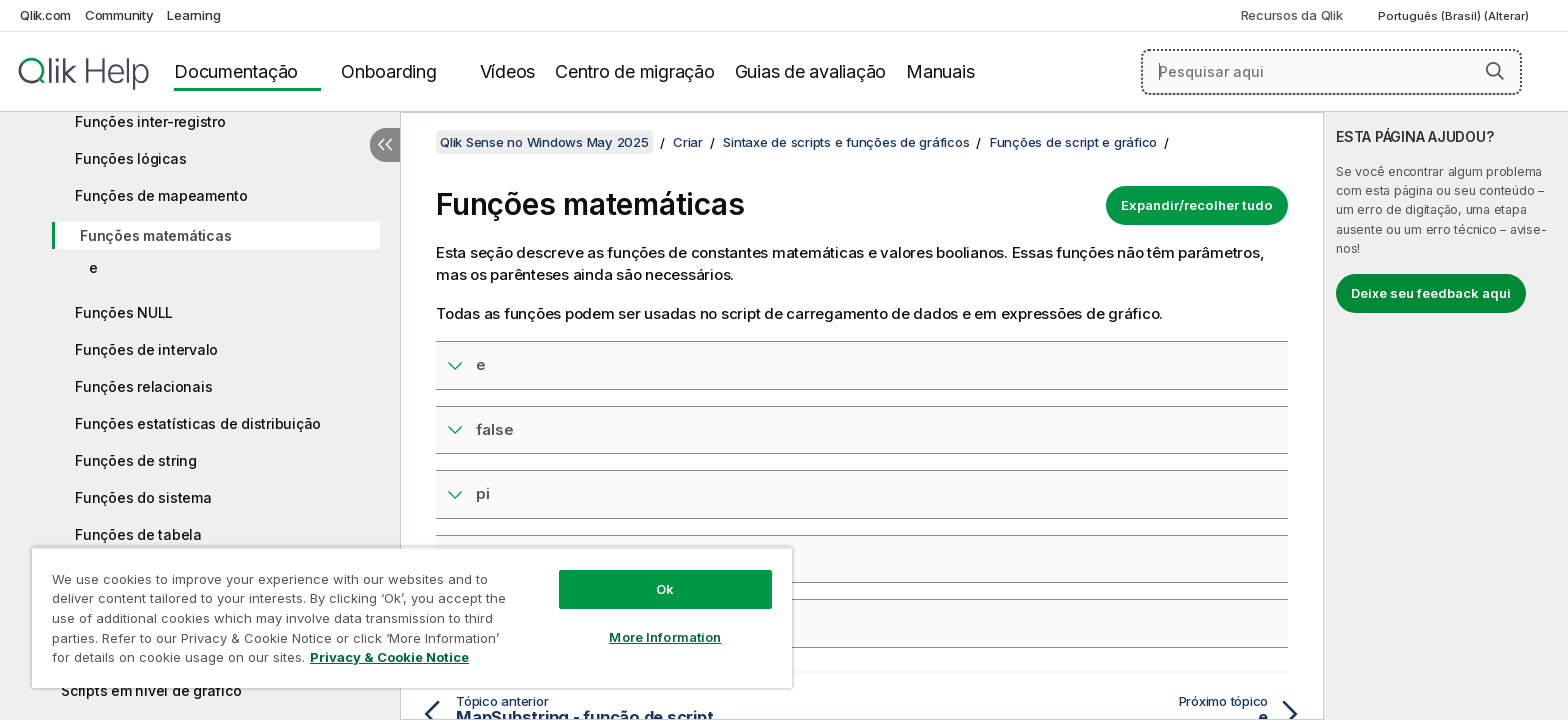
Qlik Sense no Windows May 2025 (544, 142)
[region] (412, 617)
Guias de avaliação (811, 71)
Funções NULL (124, 312)
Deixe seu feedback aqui (1431, 293)
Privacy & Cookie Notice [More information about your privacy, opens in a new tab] (389, 657)
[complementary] (1446, 416)
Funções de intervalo (146, 349)
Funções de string (136, 460)
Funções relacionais (143, 386)
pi (483, 493)
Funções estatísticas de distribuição (198, 423)
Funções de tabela (138, 534)
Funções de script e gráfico (1073, 142)
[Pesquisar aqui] (1331, 72)
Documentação (236, 71)
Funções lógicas (130, 158)
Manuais (940, 71)
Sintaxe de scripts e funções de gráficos (846, 142)
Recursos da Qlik (1292, 15)
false (495, 429)
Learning (193, 15)
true (491, 622)
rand (493, 558)
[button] (1495, 71)
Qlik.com (45, 15)
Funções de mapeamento (161, 195)
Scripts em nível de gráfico (151, 690)
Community (119, 15)
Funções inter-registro (150, 121)
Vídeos (508, 71)
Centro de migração (635, 71)
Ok (665, 589)
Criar (688, 142)
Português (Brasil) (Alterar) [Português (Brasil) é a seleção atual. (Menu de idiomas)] (1455, 16)
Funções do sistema (143, 497)
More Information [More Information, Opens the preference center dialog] (665, 637)
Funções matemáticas (155, 235)
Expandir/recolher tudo (1197, 205)
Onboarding (389, 71)
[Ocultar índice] (385, 145)
